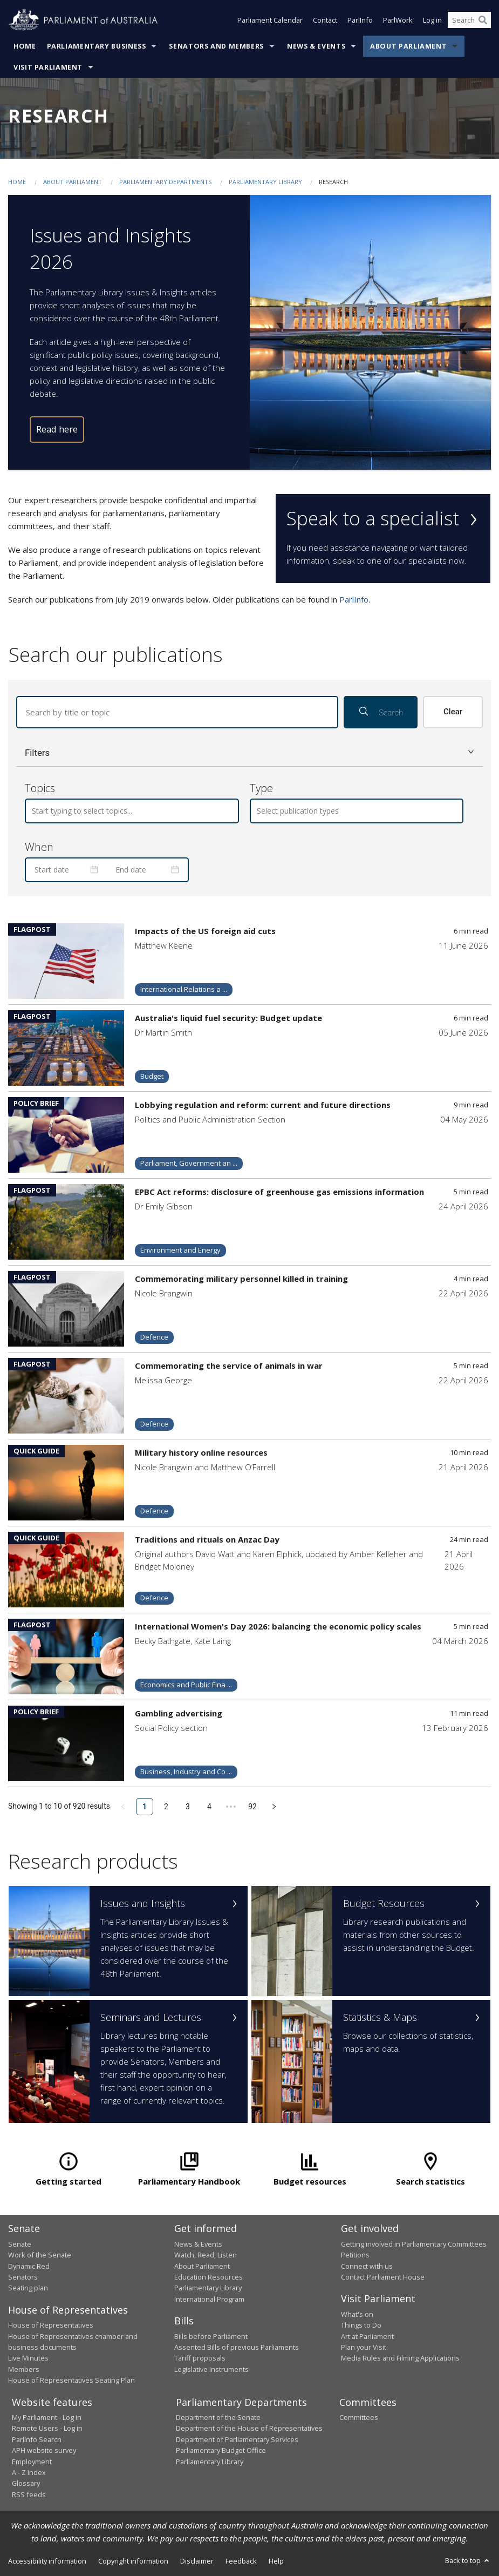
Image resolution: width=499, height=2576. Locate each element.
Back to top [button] (468, 2560)
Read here (57, 429)
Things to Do (361, 2325)
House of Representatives (50, 2325)
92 (252, 1806)
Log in (432, 20)
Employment (32, 2461)
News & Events (316, 46)
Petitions (355, 2255)
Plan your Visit (363, 2347)
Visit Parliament (48, 67)
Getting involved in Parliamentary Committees (414, 2244)
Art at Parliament (367, 2336)
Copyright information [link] (133, 2561)
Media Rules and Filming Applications (400, 2358)
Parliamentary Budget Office (221, 2450)
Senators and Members (216, 46)
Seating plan (28, 2288)
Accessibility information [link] (47, 2561)
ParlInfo (360, 20)
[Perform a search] (483, 20)
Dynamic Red (29, 2266)
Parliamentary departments (165, 182)
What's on (357, 2314)
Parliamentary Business (96, 46)
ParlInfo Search (36, 2439)
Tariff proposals (199, 2358)
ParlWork (398, 20)
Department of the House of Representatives (249, 2428)
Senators (23, 2277)
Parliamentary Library (266, 182)
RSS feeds (29, 2494)
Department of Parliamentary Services (237, 2439)
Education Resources (208, 2277)
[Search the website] (469, 20)
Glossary (26, 2483)
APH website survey (44, 2450)
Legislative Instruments (211, 2369)
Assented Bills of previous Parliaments (236, 2347)
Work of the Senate (39, 2255)
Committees (358, 2417)
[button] (249, 753)
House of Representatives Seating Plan (71, 2380)
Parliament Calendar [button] (270, 20)
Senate (19, 2244)
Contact (325, 20)
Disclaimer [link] (197, 2561)
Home (24, 46)
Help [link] (276, 2561)
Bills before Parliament (211, 2336)
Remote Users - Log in (47, 2428)
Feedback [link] (241, 2561)
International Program (209, 2299)
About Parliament (408, 46)
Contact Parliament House (383, 2277)
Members (23, 2369)
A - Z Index (29, 2472)
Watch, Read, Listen (205, 2255)
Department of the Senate (218, 2417)
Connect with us (367, 2266)
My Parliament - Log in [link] (46, 2417)
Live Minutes (28, 2358)
